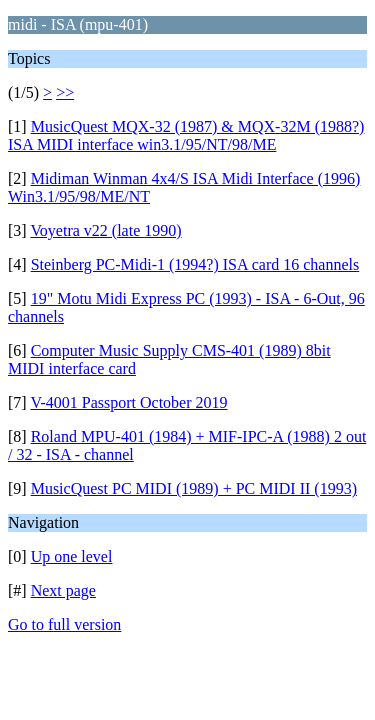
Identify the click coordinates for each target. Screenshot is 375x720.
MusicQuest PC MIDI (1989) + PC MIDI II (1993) (194, 488)
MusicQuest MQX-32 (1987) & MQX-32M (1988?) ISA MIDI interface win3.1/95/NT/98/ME (186, 135)
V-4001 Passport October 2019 (128, 402)
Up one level (72, 556)
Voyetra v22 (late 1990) (105, 230)
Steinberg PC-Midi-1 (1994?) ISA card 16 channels (195, 264)
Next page (63, 590)
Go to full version (64, 624)
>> (65, 92)
